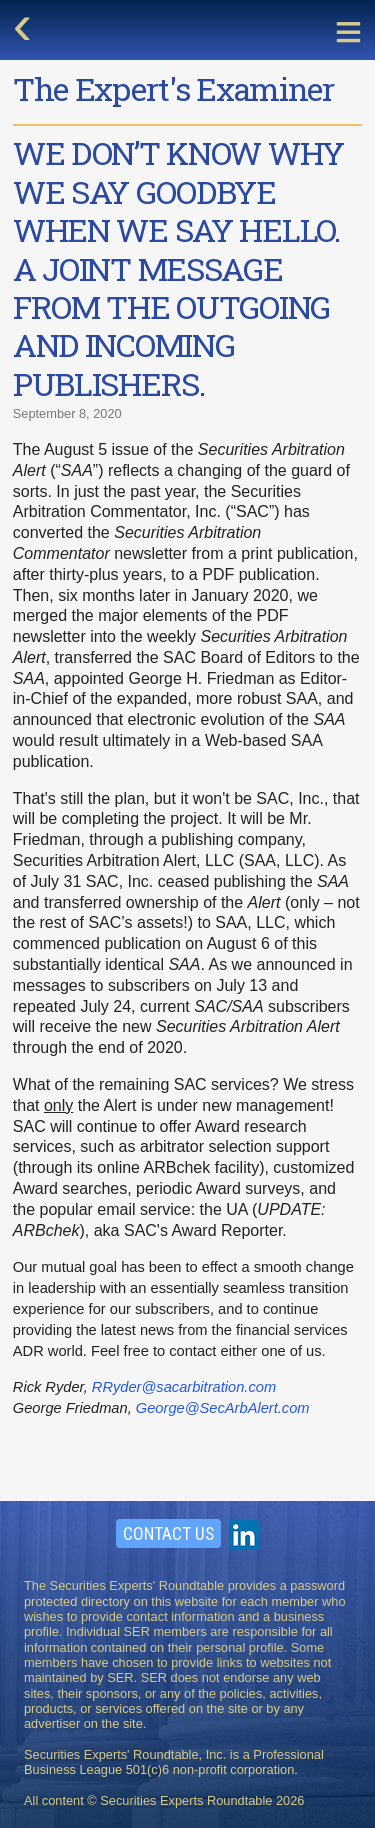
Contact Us (168, 1534)
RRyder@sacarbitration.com (184, 1387)
